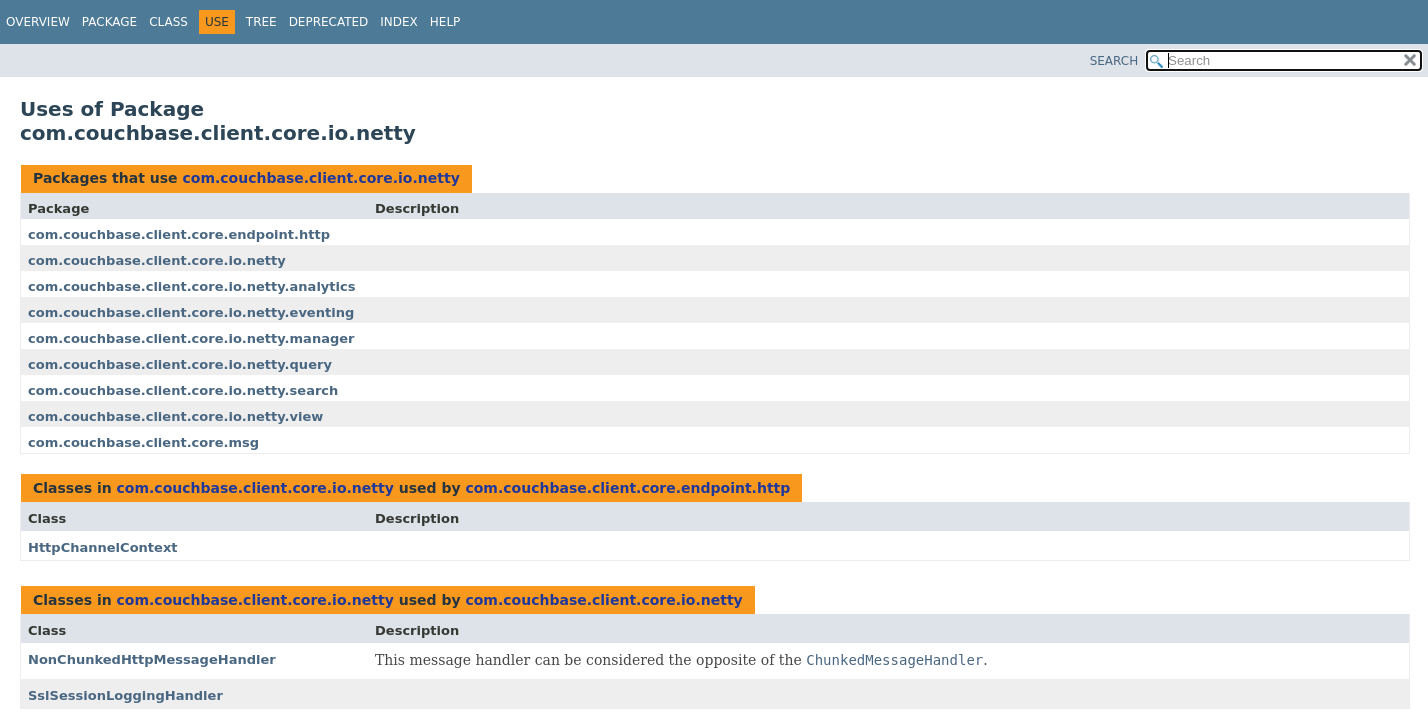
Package (109, 22)
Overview (38, 22)
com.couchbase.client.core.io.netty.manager (191, 338)
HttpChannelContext (103, 547)
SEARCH (1114, 61)
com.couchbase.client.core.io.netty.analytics (191, 286)
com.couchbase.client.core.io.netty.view (175, 416)
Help (445, 22)
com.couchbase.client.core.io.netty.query (180, 364)
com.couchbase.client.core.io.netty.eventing (191, 312)
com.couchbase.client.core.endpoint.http (179, 234)
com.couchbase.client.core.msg (143, 442)
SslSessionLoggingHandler (125, 695)
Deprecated (329, 22)
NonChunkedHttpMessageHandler (152, 659)
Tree (261, 22)
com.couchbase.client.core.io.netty (320, 178)
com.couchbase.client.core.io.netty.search (183, 390)
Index (399, 22)
